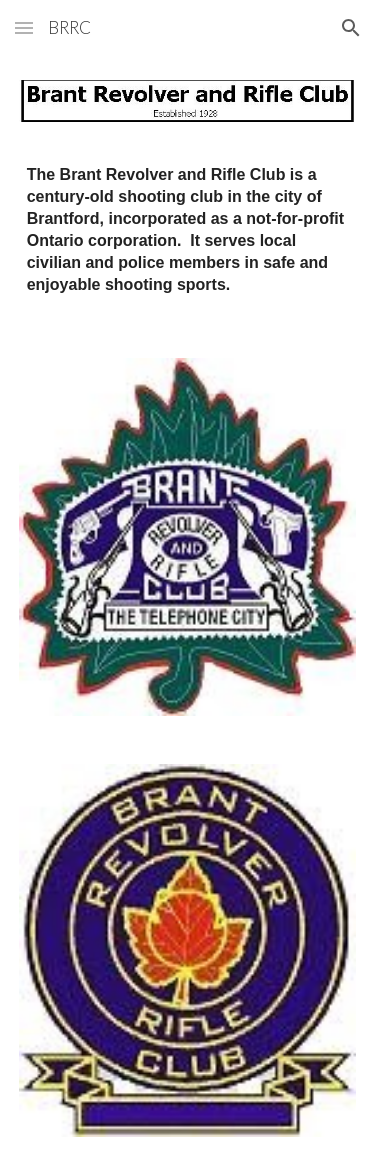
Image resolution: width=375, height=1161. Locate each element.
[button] (24, 27)
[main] (188, 230)
